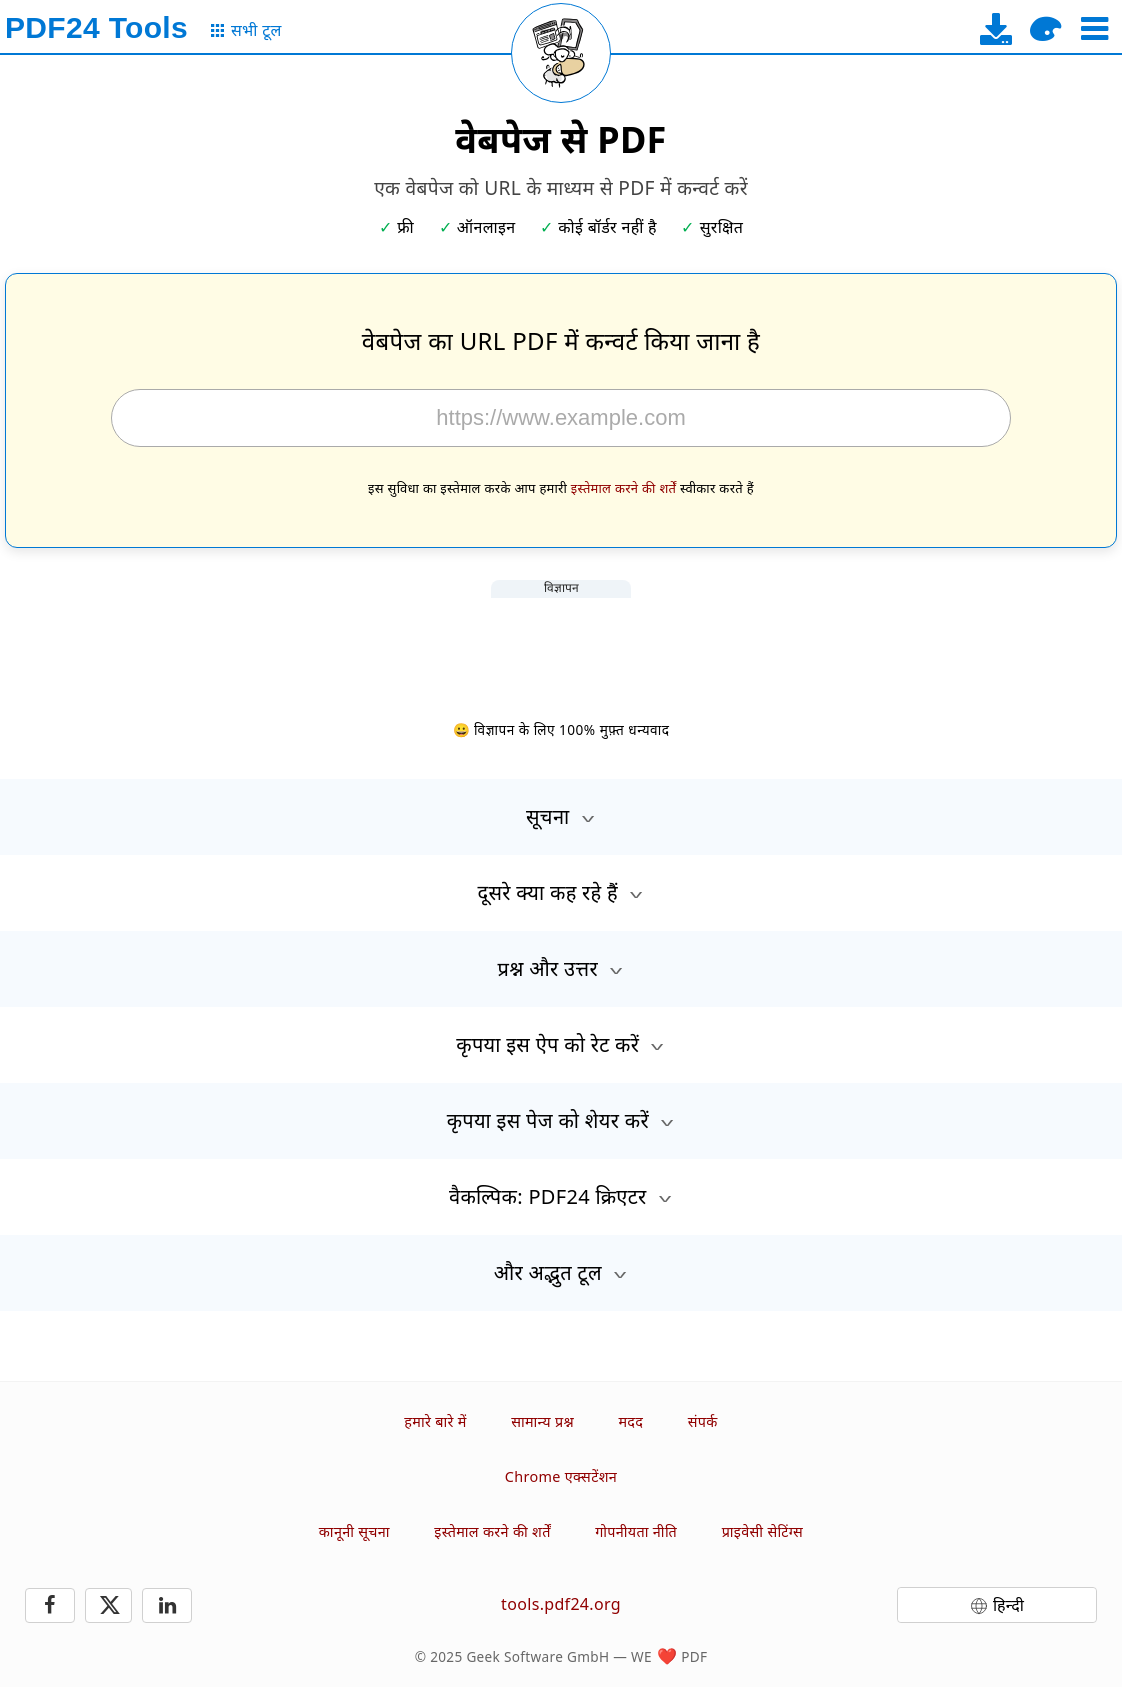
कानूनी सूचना (354, 1531)
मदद (630, 1421)
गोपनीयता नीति (636, 1531)
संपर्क (703, 1421)
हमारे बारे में (435, 1421)
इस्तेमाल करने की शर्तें (624, 488)
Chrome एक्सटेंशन (561, 1476)
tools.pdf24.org (561, 1604)
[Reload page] (561, 53)
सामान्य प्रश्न (542, 1421)
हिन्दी (1008, 1605)
